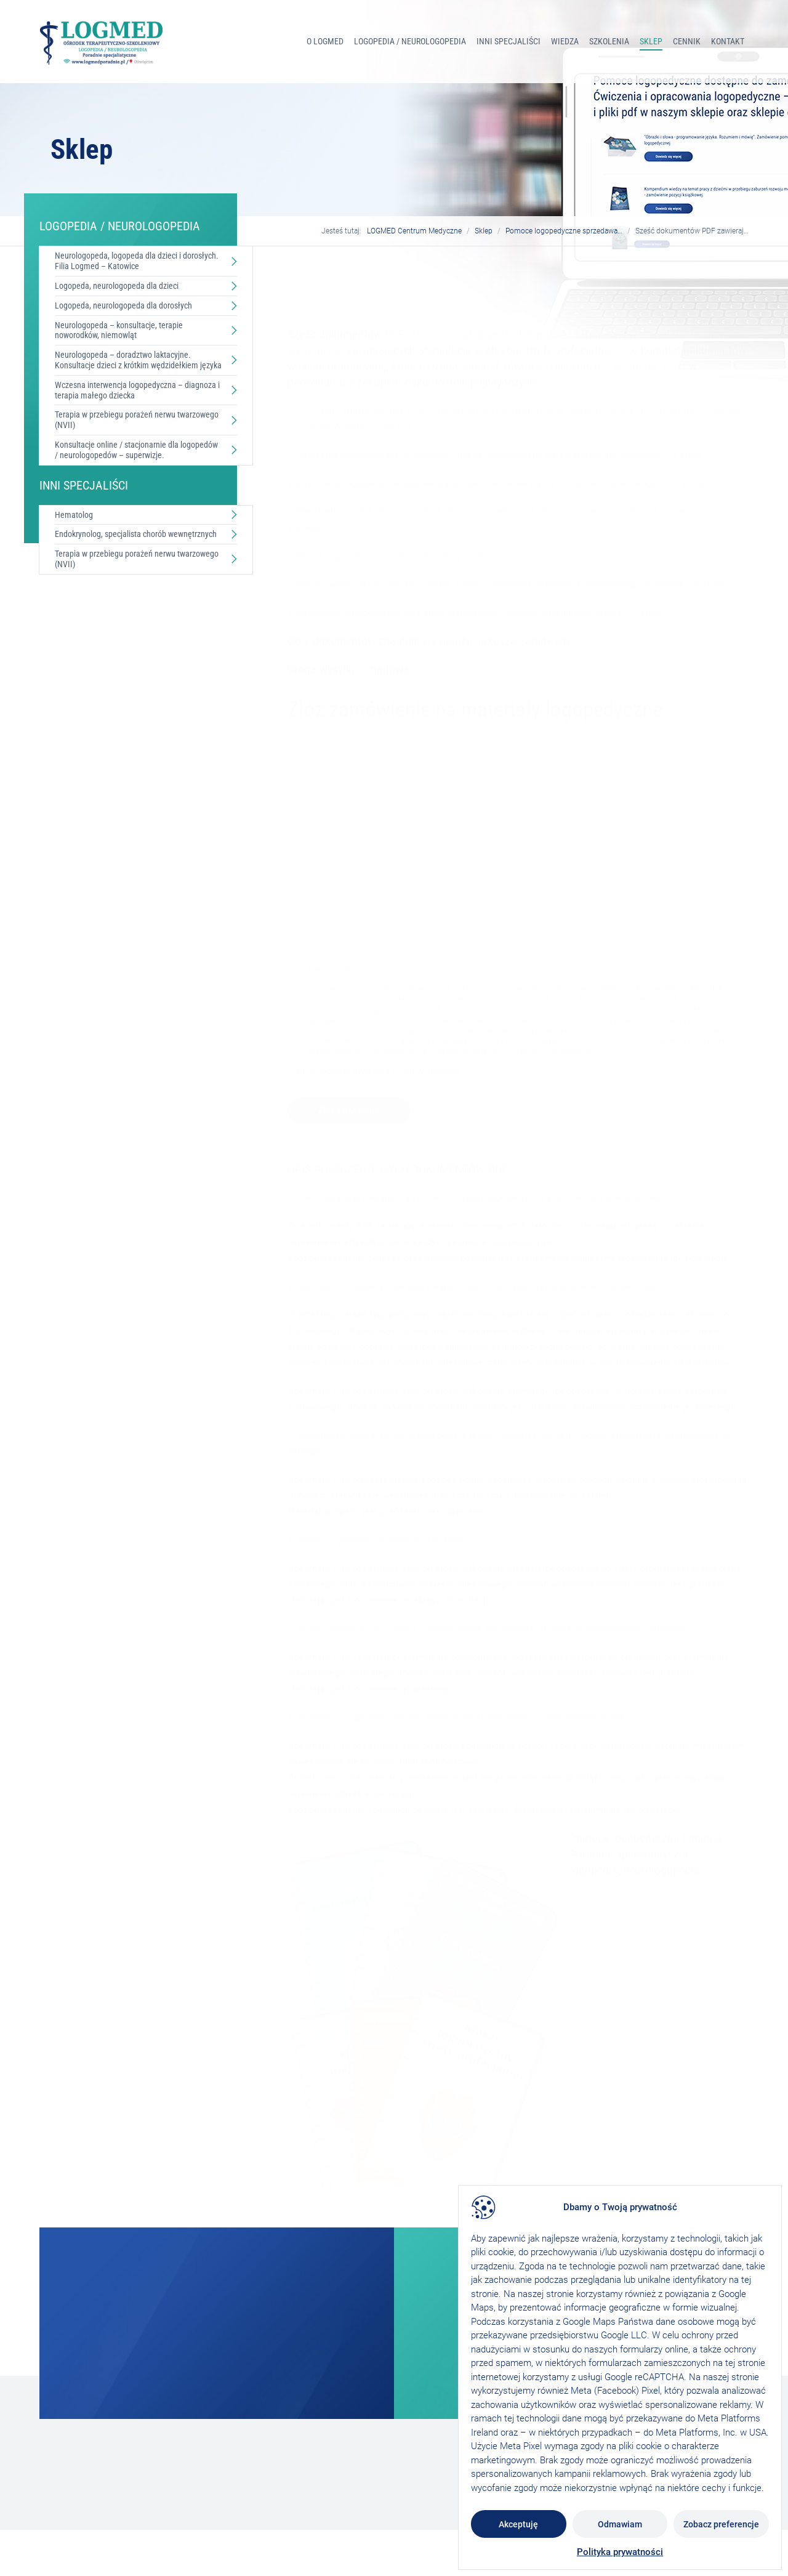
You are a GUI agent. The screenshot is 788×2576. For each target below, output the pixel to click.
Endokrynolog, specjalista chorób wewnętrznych (136, 534)
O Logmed (325, 41)
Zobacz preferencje (721, 2524)
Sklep (651, 41)
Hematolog (74, 515)
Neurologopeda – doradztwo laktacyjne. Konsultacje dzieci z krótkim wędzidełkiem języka (138, 360)
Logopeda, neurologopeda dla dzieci (117, 286)
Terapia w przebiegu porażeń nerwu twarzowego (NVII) (137, 420)
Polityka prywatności (620, 2552)
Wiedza (565, 41)
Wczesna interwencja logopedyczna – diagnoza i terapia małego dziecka (137, 390)
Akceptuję (518, 2524)
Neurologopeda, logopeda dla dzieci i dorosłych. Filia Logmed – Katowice (137, 261)
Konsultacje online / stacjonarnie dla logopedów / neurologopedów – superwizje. (136, 450)
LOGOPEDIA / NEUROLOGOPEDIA (410, 41)
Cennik (687, 41)
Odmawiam (620, 2524)
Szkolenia (609, 41)
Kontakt (727, 41)
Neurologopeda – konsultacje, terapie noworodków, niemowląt (119, 330)
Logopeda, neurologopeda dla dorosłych (123, 305)
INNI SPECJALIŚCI (508, 41)
